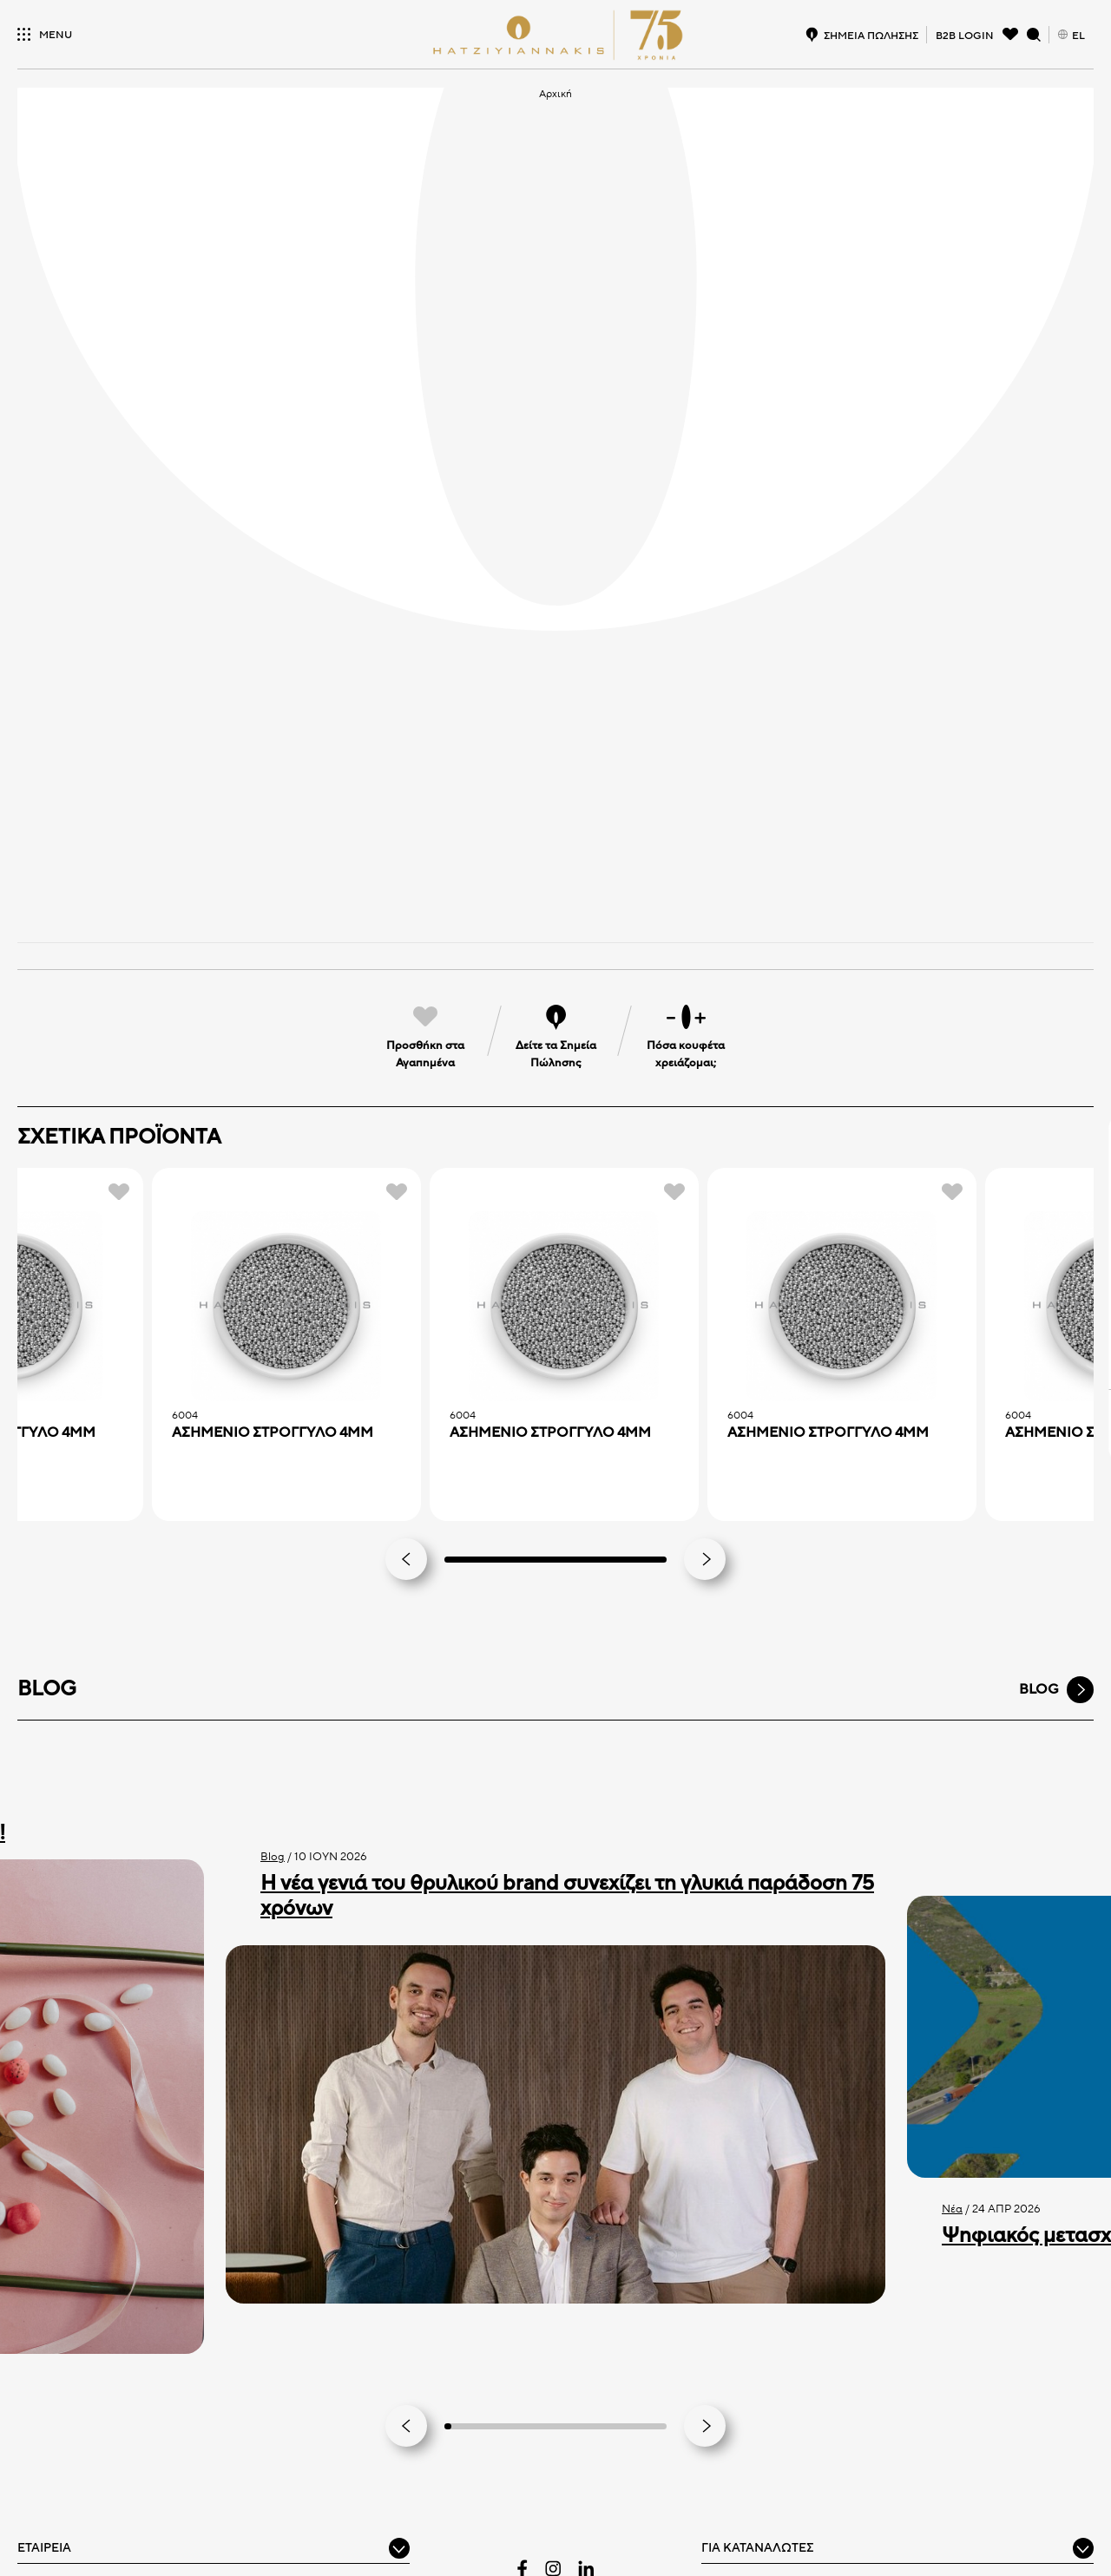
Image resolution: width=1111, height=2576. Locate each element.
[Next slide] (705, 1559)
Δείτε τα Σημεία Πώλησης (556, 1054)
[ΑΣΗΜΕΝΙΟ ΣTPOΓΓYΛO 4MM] (286, 1306)
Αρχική (555, 94)
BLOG (1039, 1689)
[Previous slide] (406, 1559)
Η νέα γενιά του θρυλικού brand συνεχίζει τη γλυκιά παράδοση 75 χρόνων (567, 1896)
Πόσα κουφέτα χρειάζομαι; (686, 1054)
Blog (272, 1857)
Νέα (952, 2209)
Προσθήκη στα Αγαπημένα (425, 1054)
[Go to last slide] (406, 2426)
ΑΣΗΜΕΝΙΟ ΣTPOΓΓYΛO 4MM (272, 1433)
